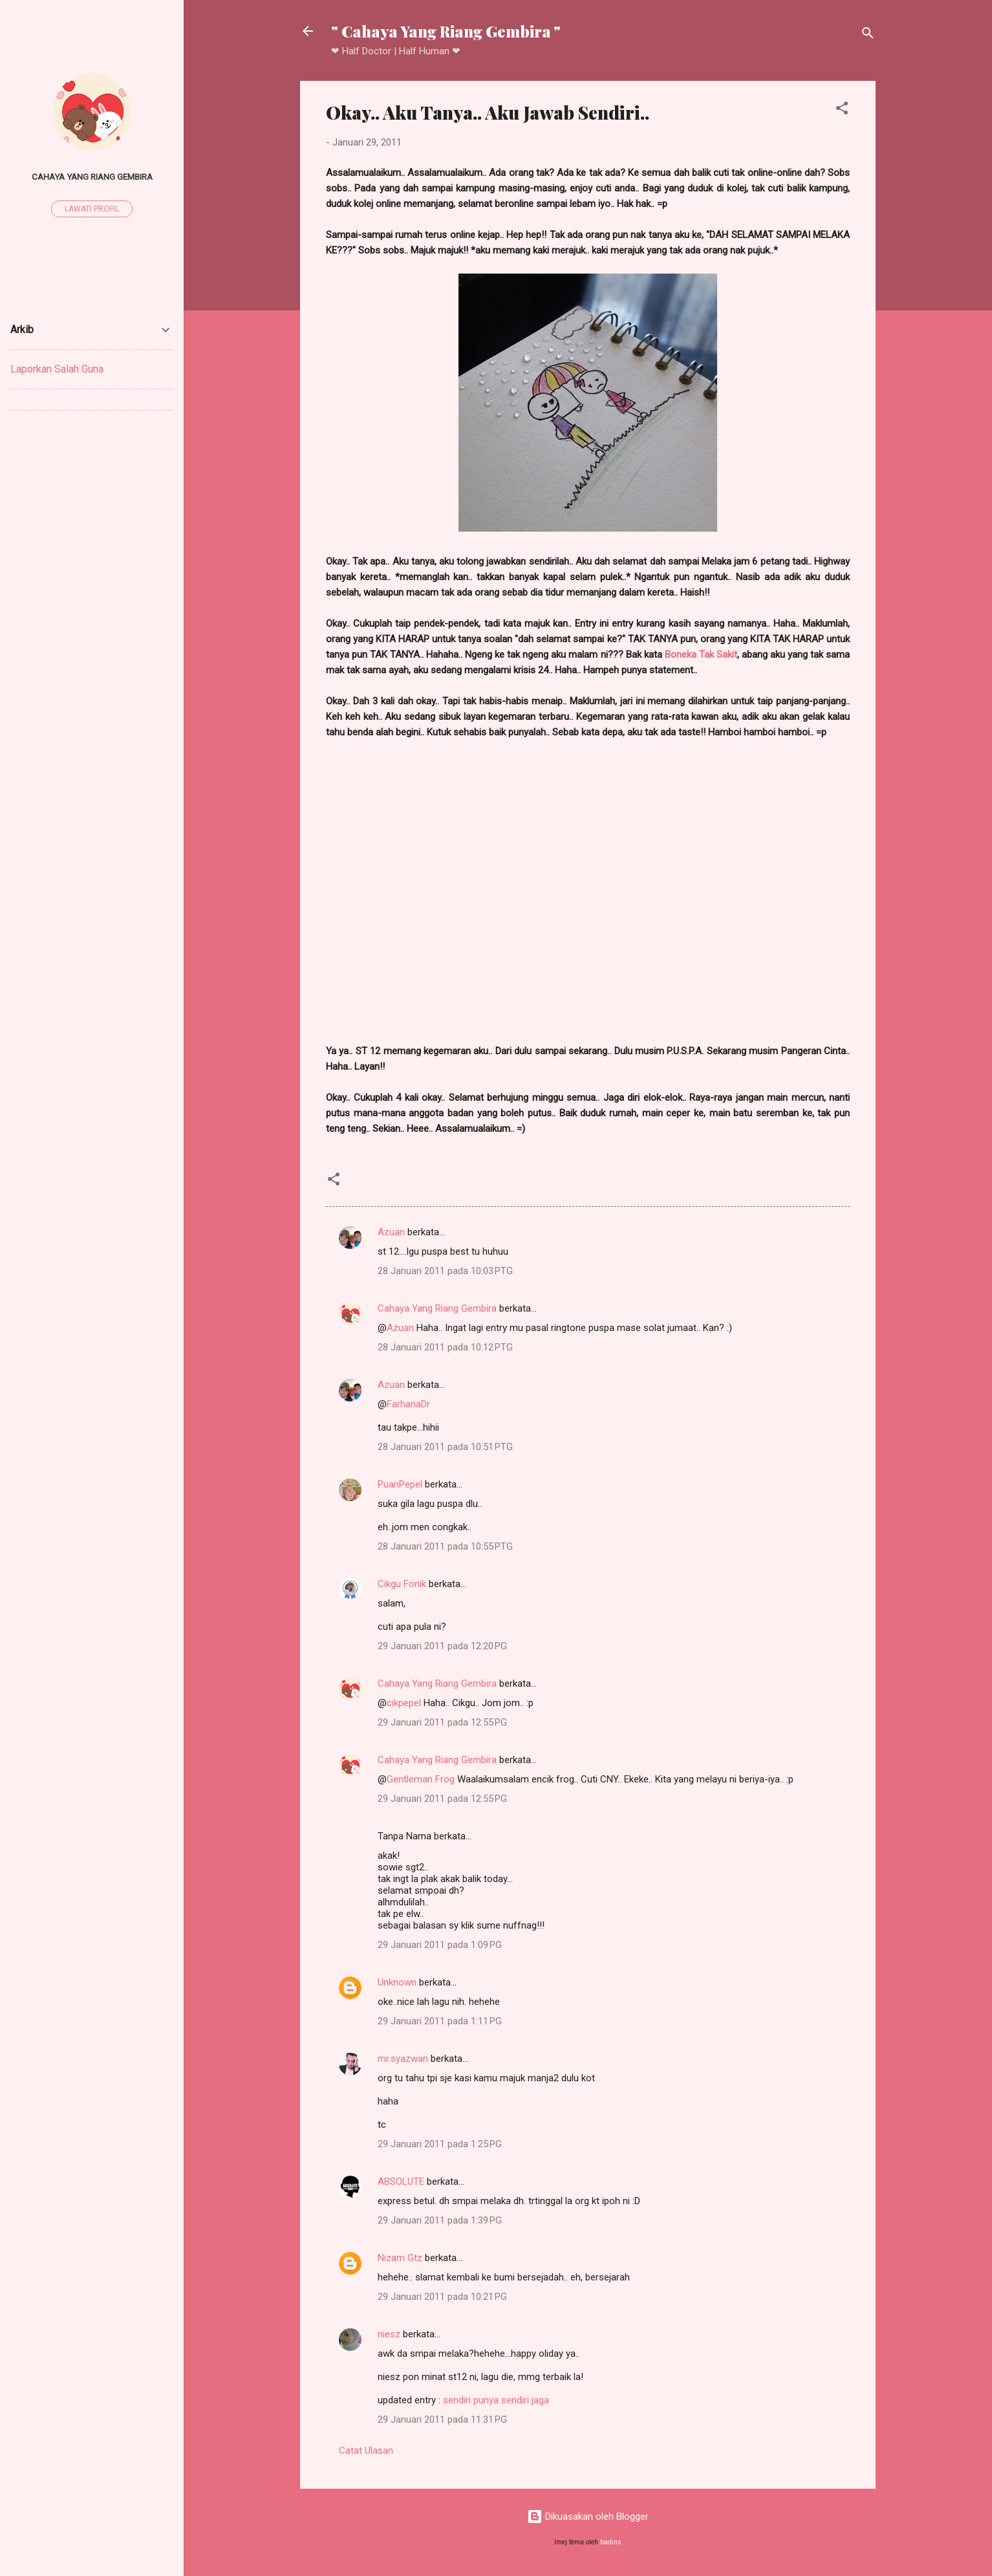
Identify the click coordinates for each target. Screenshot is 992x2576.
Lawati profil (92, 208)
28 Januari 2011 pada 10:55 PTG (445, 1546)
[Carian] (868, 35)
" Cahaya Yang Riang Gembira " (446, 31)
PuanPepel (400, 1484)
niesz (389, 2334)
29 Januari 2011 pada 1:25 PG (440, 2144)
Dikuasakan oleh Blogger (588, 2516)
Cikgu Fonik (402, 1584)
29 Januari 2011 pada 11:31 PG (442, 2419)
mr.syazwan (403, 2058)
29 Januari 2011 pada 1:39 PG (440, 2220)
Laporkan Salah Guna (56, 369)
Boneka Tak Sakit (701, 654)
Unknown (397, 1982)
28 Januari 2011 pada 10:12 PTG (445, 1347)
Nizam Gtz (400, 2258)
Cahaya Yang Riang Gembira (437, 1308)
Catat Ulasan (366, 2450)
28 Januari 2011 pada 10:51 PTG (445, 1447)
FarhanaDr (408, 1404)
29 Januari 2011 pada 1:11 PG (440, 2021)
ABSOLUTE (401, 2181)
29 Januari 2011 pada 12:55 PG (442, 1722)
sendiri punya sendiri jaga (496, 2400)
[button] (842, 110)
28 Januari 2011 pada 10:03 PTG (445, 1271)
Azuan (391, 1232)
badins (610, 2542)
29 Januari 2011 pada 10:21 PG (442, 2296)
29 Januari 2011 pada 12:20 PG (442, 1646)
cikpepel (404, 1703)
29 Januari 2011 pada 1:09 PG (440, 1945)
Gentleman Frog (421, 1779)
